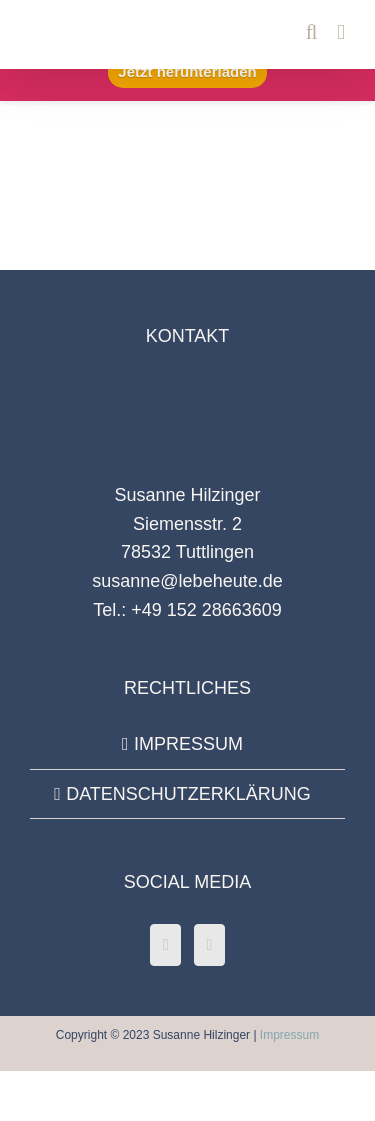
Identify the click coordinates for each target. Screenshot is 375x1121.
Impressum (289, 1035)
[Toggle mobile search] (312, 32)
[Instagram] (210, 945)
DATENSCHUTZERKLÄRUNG (188, 794)
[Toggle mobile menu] (341, 32)
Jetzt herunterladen (187, 71)
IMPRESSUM (188, 744)
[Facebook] (166, 945)
